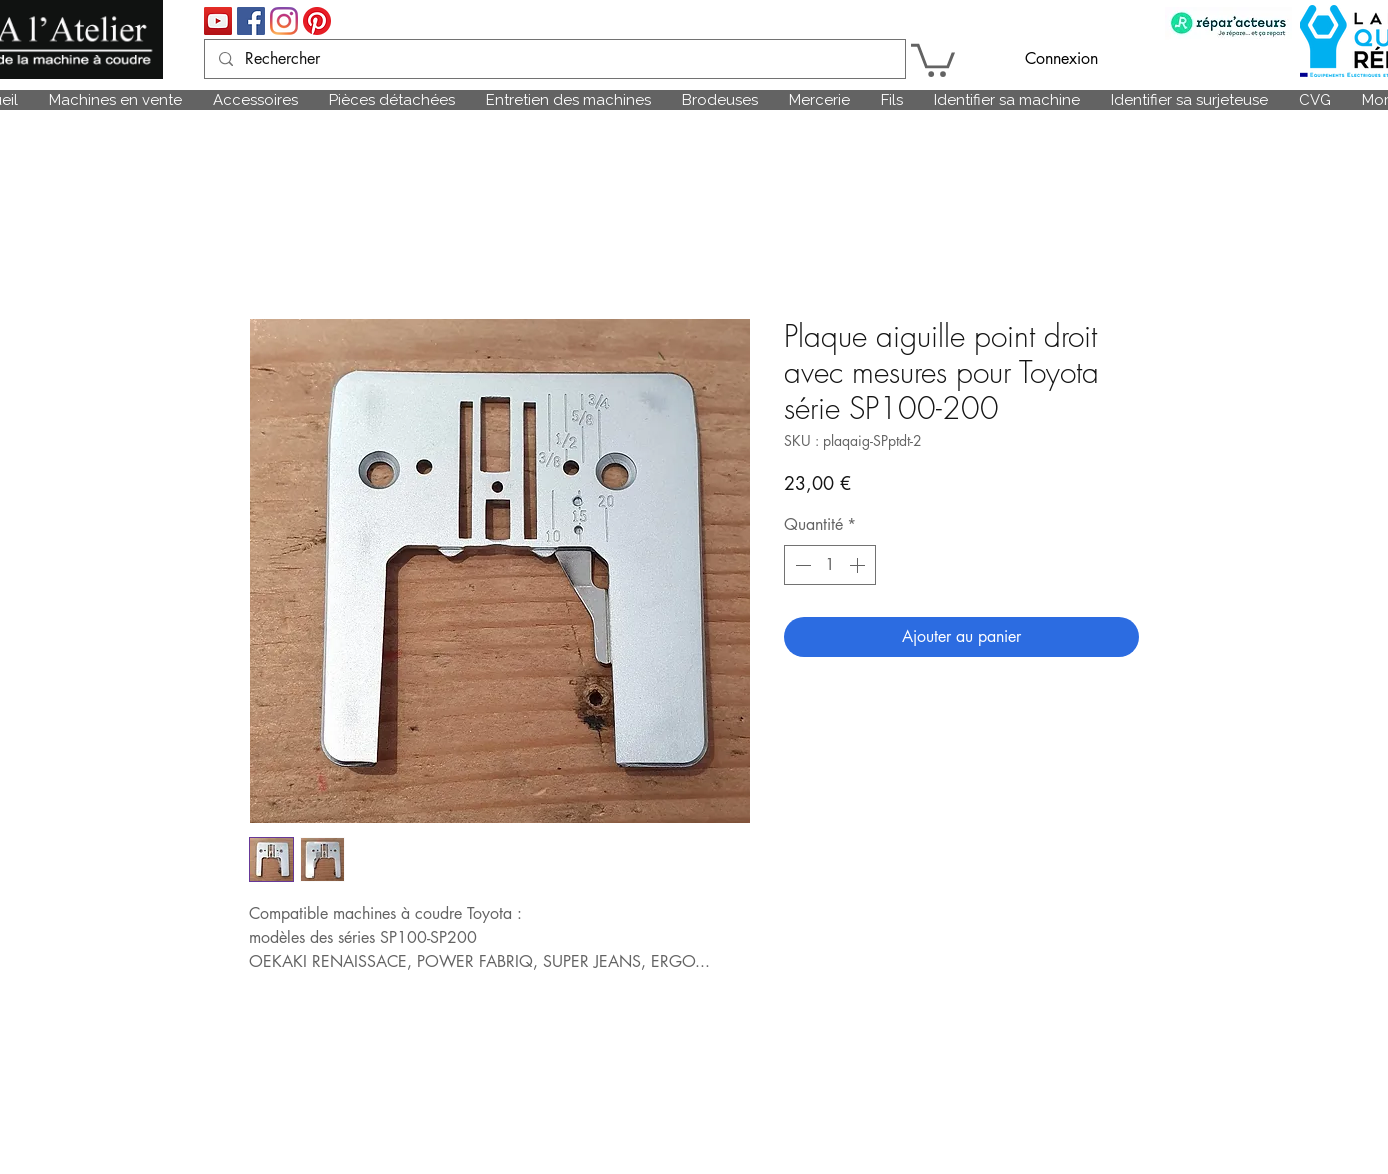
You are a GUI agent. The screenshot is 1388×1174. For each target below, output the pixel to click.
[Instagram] (284, 21)
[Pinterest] (317, 21)
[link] (933, 58)
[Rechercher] (554, 59)
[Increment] (859, 565)
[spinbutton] (830, 565)
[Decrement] (801, 565)
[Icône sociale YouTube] (218, 21)
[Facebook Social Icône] (251, 21)
